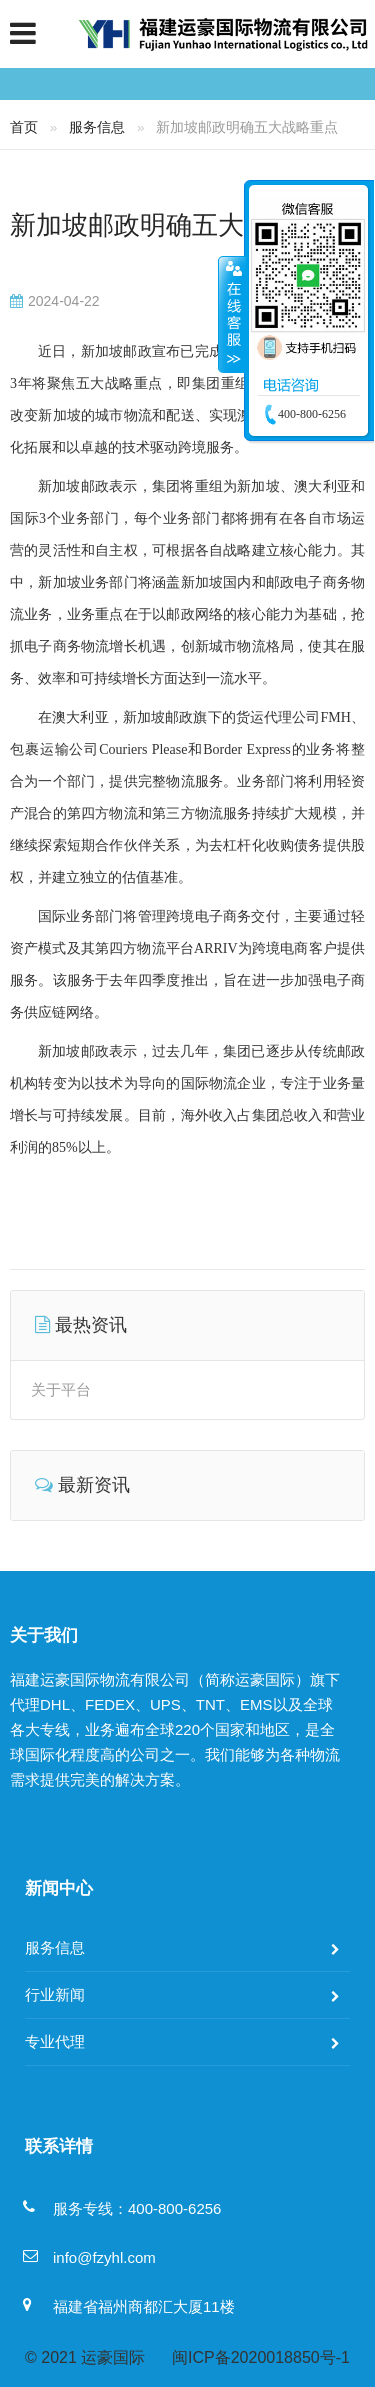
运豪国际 (113, 2357)
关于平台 (61, 1389)
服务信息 (97, 127)
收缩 (232, 314)
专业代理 (55, 2041)
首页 (24, 127)
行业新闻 (55, 1994)
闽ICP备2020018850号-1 (261, 2357)
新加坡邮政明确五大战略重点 (179, 225)
